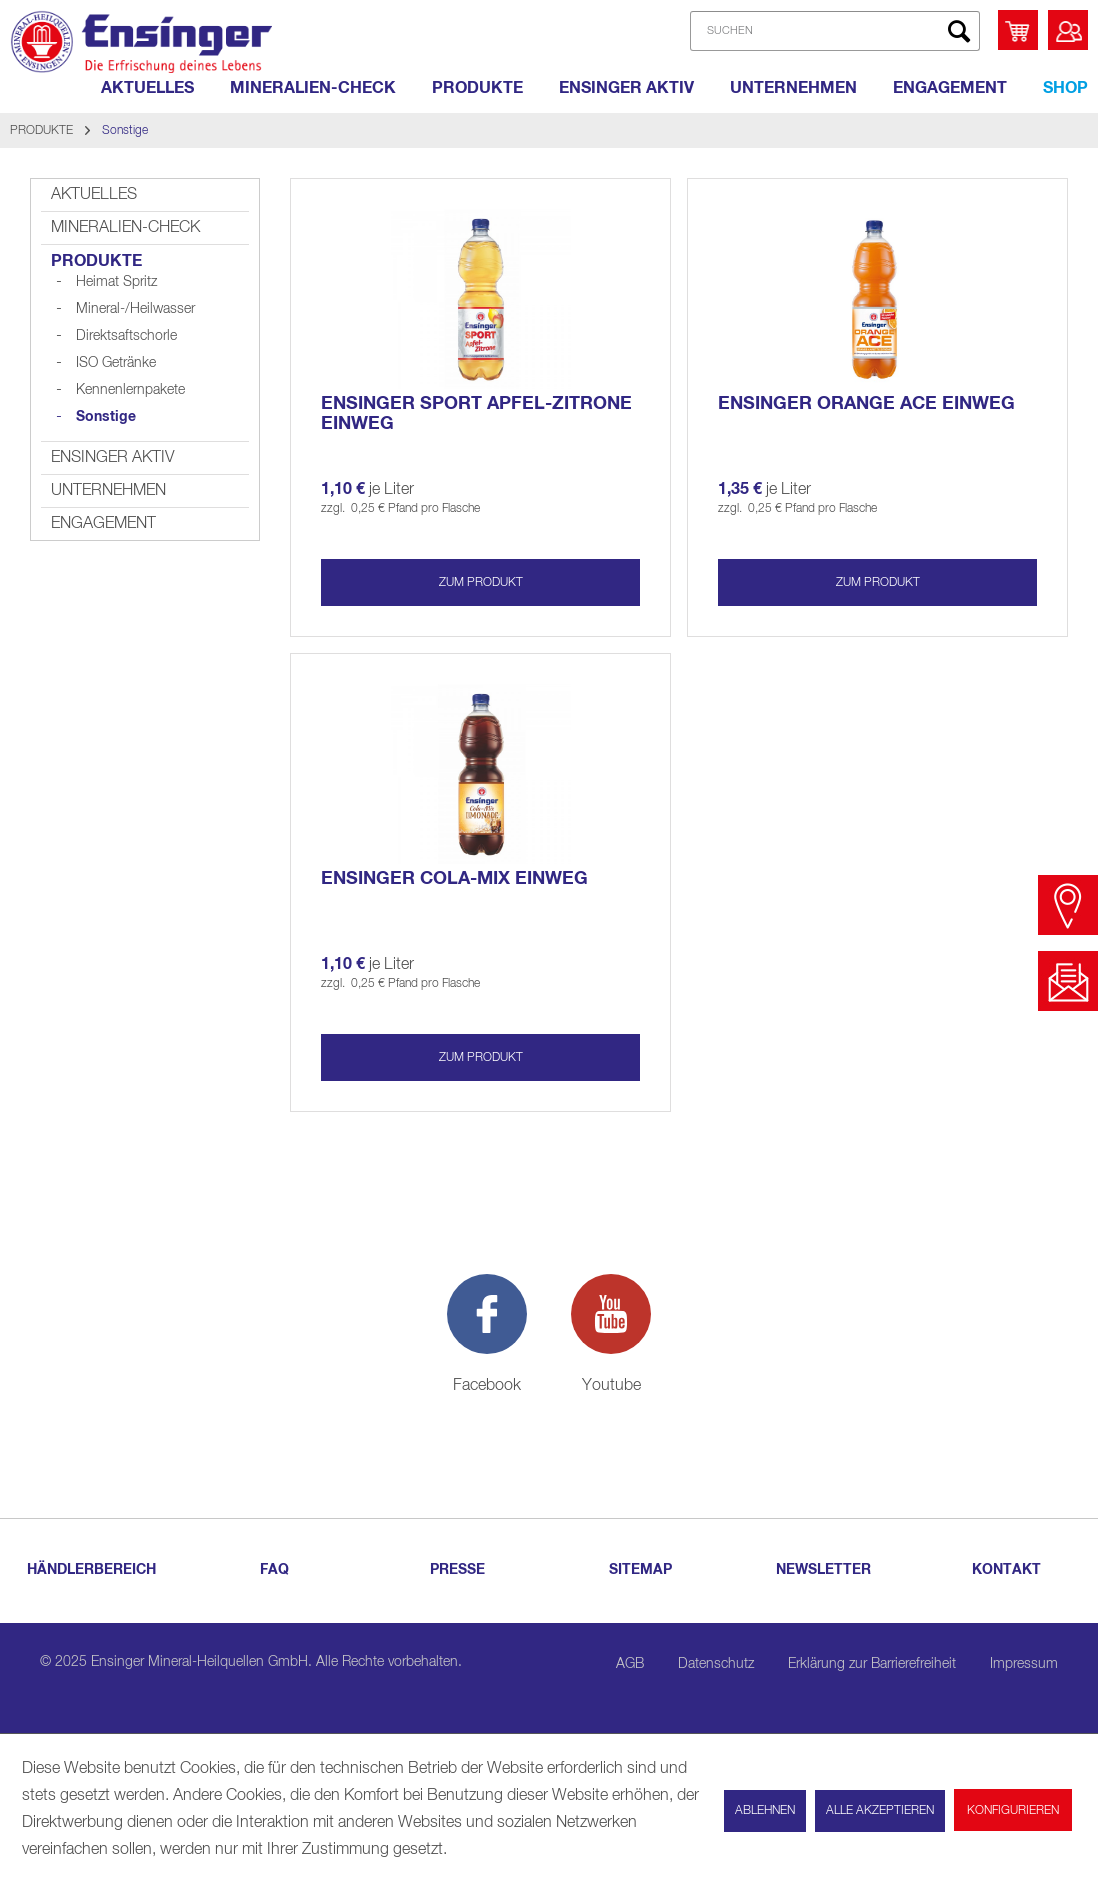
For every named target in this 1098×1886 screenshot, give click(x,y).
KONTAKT (1006, 1570)
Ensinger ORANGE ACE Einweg (866, 404)
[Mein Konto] (1068, 30)
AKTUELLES (94, 195)
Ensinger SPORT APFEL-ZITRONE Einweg (476, 414)
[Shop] (1065, 88)
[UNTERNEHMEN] (793, 88)
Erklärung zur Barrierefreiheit (872, 1664)
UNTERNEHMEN (108, 491)
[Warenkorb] (1018, 30)
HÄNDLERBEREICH (91, 1570)
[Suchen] (959, 31)
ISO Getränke (116, 363)
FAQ (274, 1570)
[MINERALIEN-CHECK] (313, 88)
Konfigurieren (1013, 1811)
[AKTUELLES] (147, 88)
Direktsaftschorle (126, 336)
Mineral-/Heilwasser (135, 309)
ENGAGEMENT (103, 524)
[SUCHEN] (835, 31)
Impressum (1024, 1664)
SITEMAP (640, 1570)
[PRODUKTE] (477, 88)
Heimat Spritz (116, 282)
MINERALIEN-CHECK (125, 228)
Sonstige (106, 417)
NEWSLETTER (823, 1570)
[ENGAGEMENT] (950, 88)
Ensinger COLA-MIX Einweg (454, 879)
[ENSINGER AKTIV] (626, 88)
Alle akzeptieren (880, 1811)
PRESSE (457, 1570)
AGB (630, 1664)
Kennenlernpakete (130, 390)
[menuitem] (828, 31)
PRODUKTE (96, 261)
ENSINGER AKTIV (112, 458)
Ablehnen (765, 1811)
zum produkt (481, 583)
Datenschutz (716, 1664)
